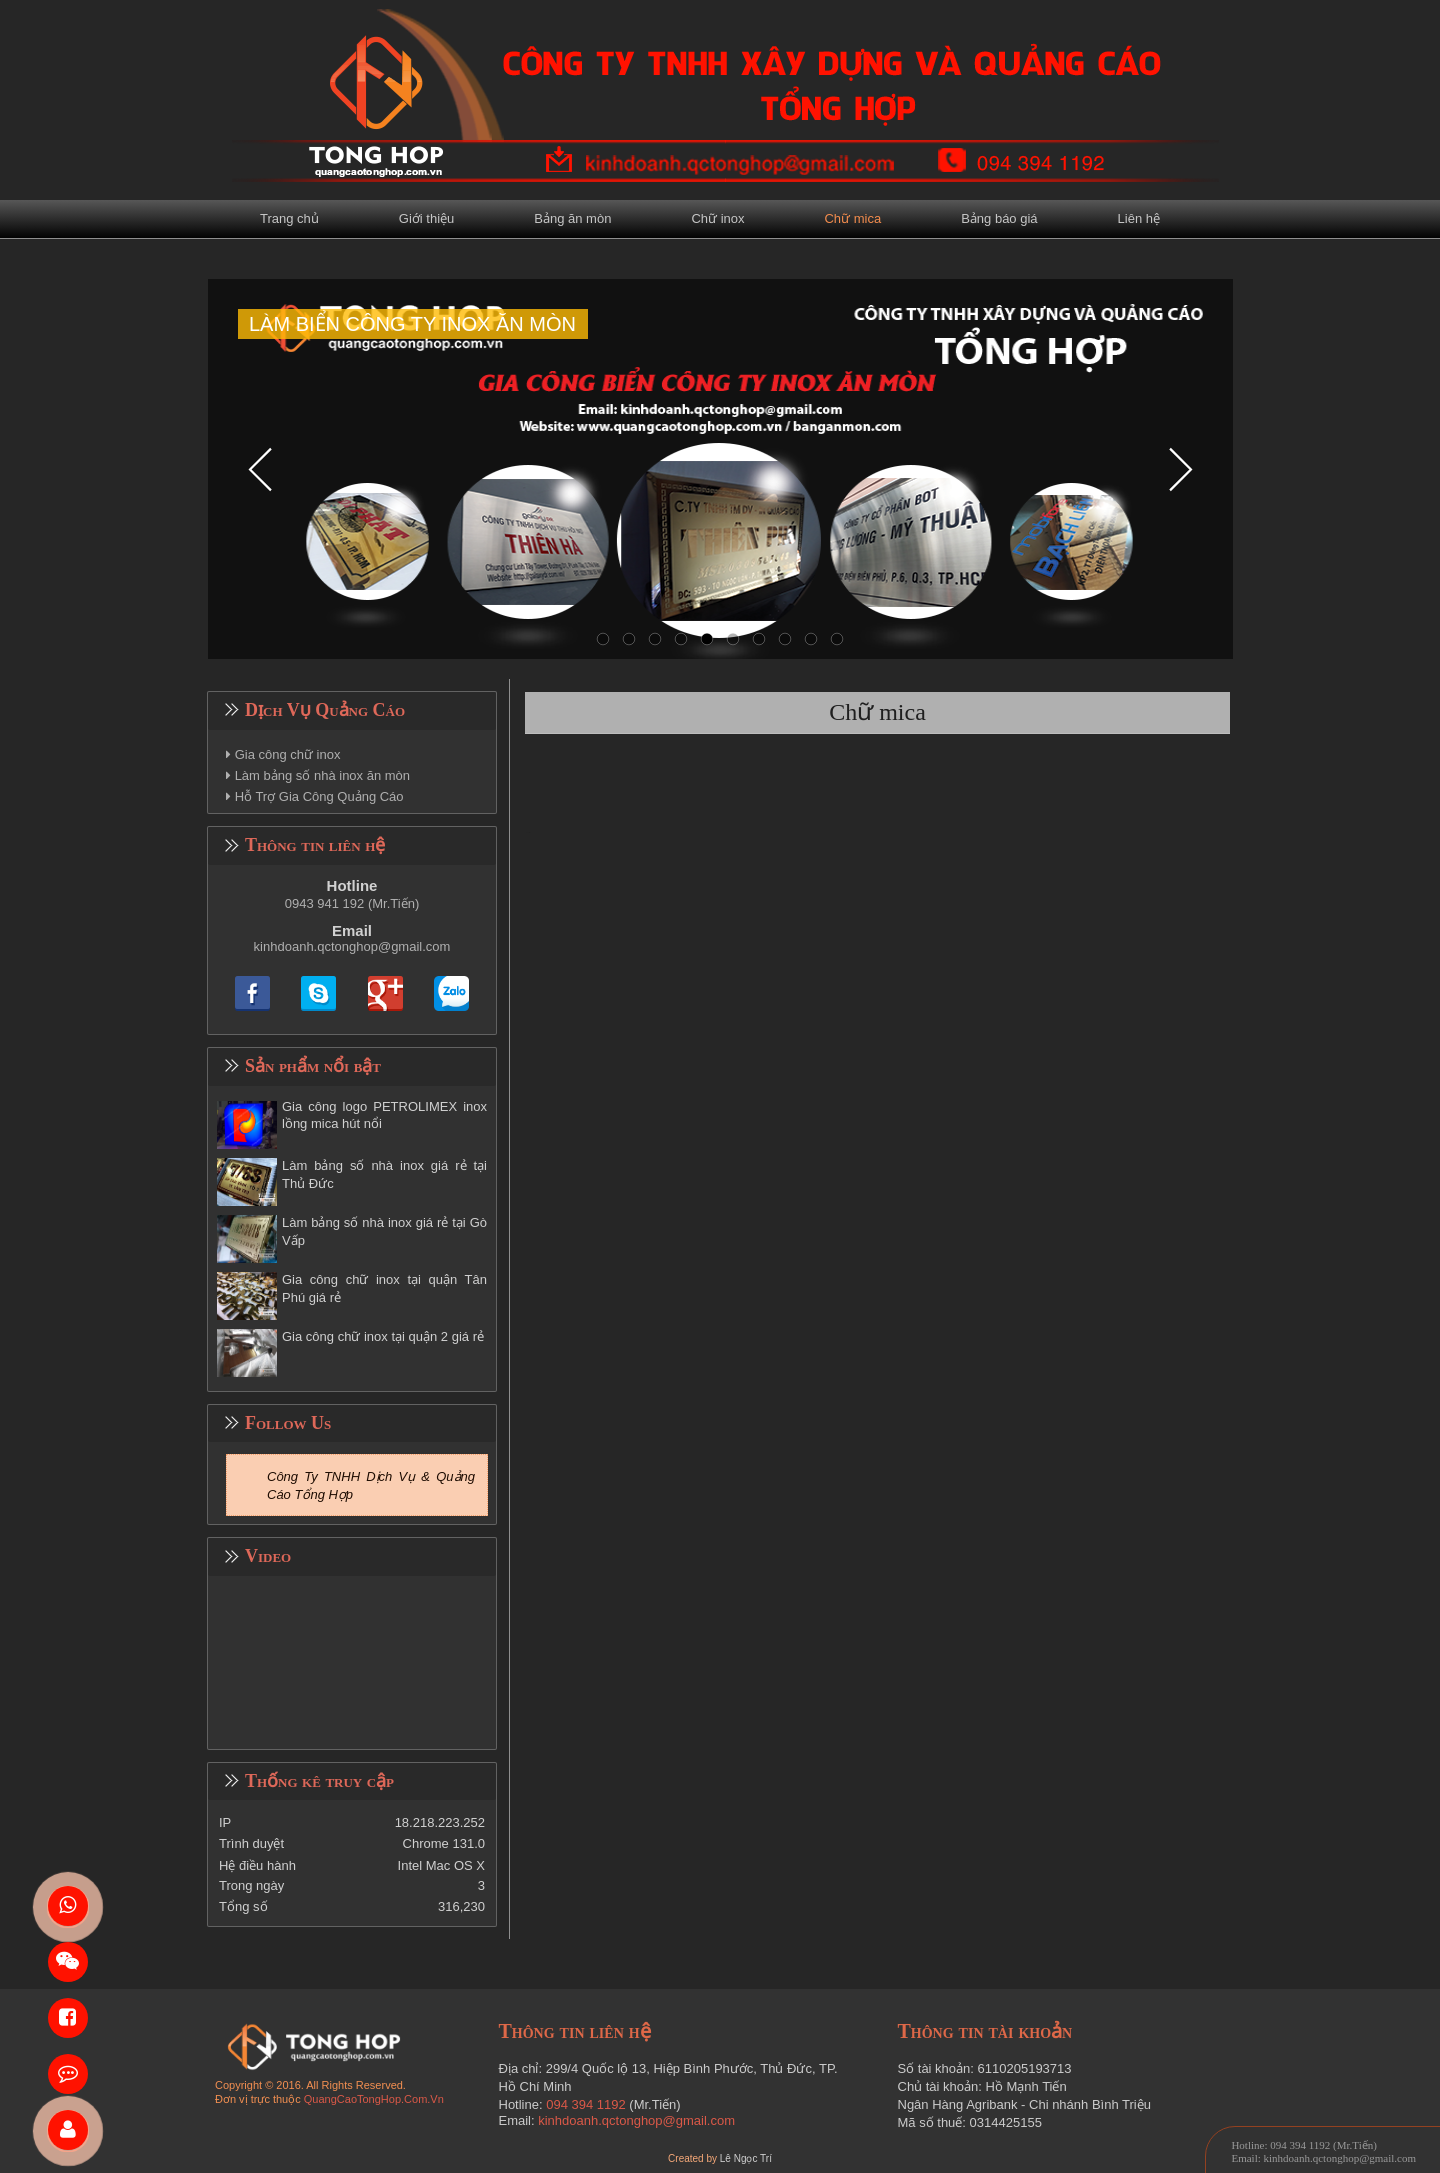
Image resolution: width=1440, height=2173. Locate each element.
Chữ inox (717, 218)
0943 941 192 (325, 903)
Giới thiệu (426, 218)
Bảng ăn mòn (572, 218)
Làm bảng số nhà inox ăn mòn (322, 775)
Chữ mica (852, 218)
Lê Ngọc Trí (746, 2158)
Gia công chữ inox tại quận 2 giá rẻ (383, 1336)
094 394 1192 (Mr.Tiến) (1323, 2145)
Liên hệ (1139, 218)
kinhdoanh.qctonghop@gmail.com (352, 946)
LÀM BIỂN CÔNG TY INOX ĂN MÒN (412, 324)
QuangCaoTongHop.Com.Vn (374, 2099)
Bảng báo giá (999, 218)
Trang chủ (289, 218)
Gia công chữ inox (288, 754)
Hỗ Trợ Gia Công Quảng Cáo (319, 796)
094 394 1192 (586, 2104)
